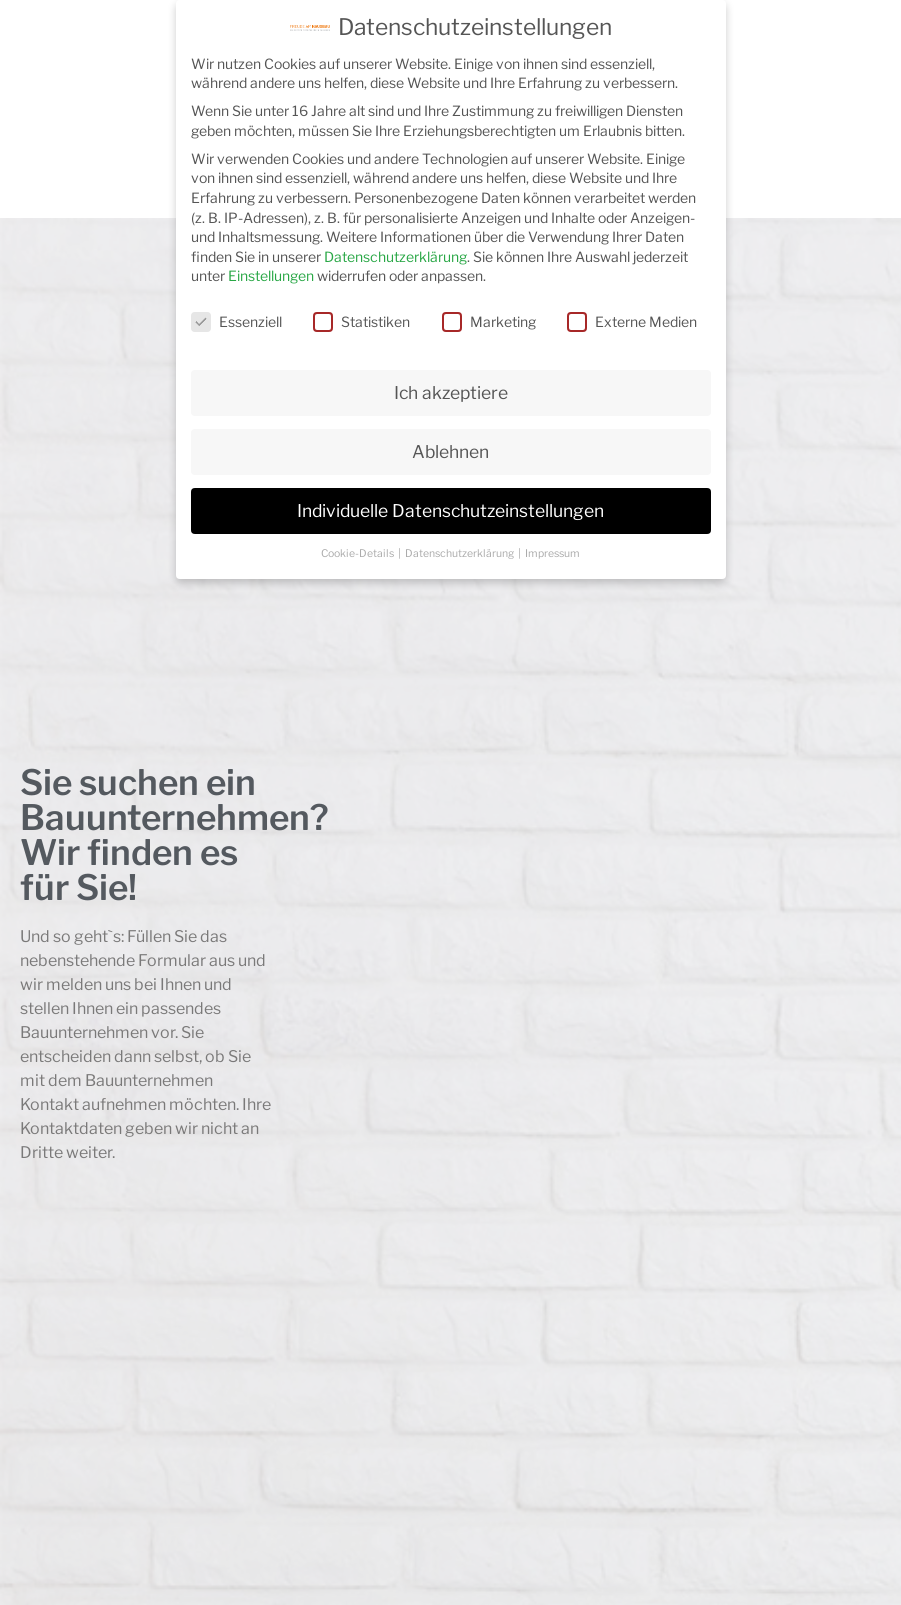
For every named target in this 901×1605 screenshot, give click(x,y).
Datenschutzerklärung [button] (460, 553)
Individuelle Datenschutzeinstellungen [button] (450, 510)
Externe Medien (632, 321)
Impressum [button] (552, 553)
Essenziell (236, 321)
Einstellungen (271, 275)
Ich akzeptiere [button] (451, 392)
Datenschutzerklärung (395, 256)
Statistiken (361, 321)
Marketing (489, 321)
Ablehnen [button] (450, 451)
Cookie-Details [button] (358, 553)
